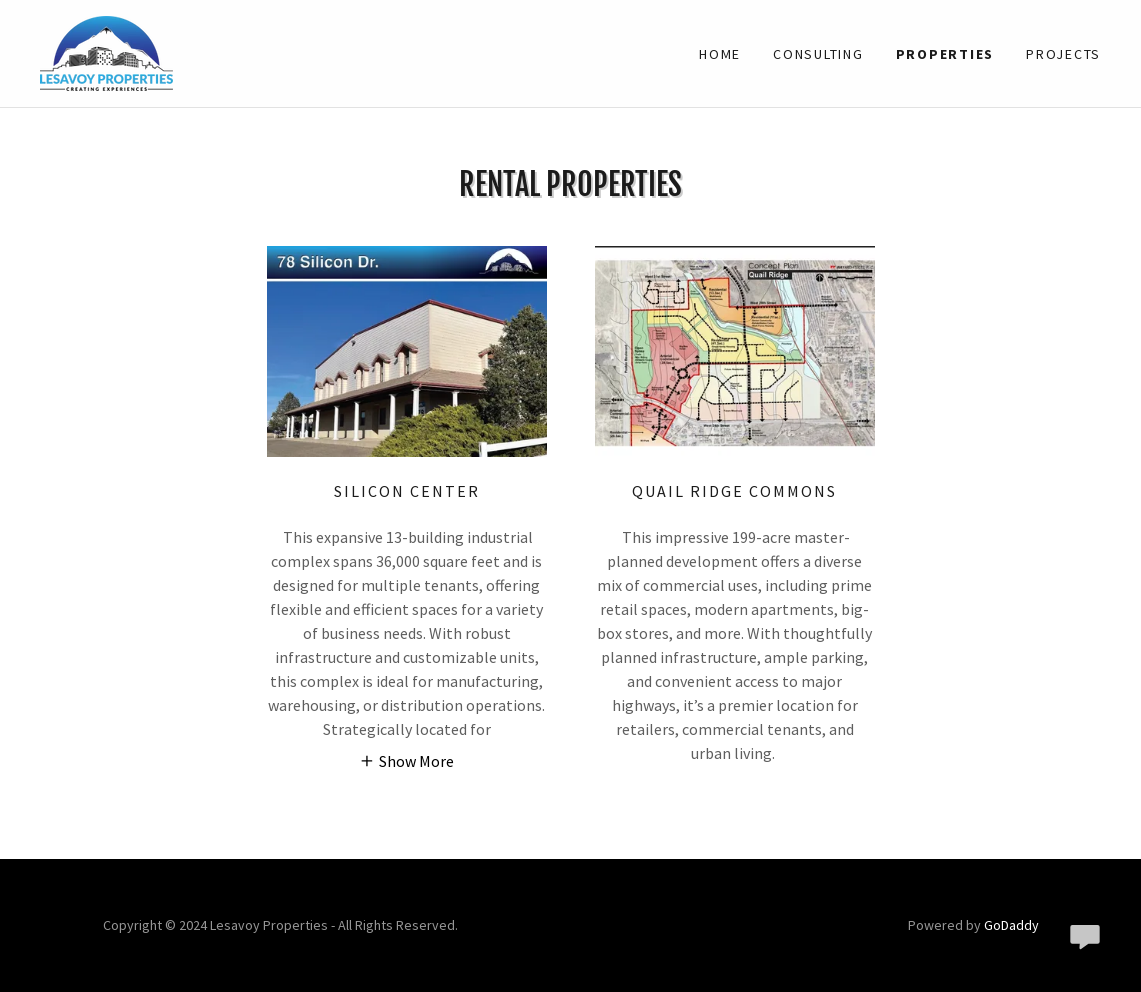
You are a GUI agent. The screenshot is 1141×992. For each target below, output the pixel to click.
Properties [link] (945, 54)
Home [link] (720, 54)
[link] (106, 51)
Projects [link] (1063, 54)
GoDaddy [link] (1011, 925)
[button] (406, 760)
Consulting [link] (818, 54)
